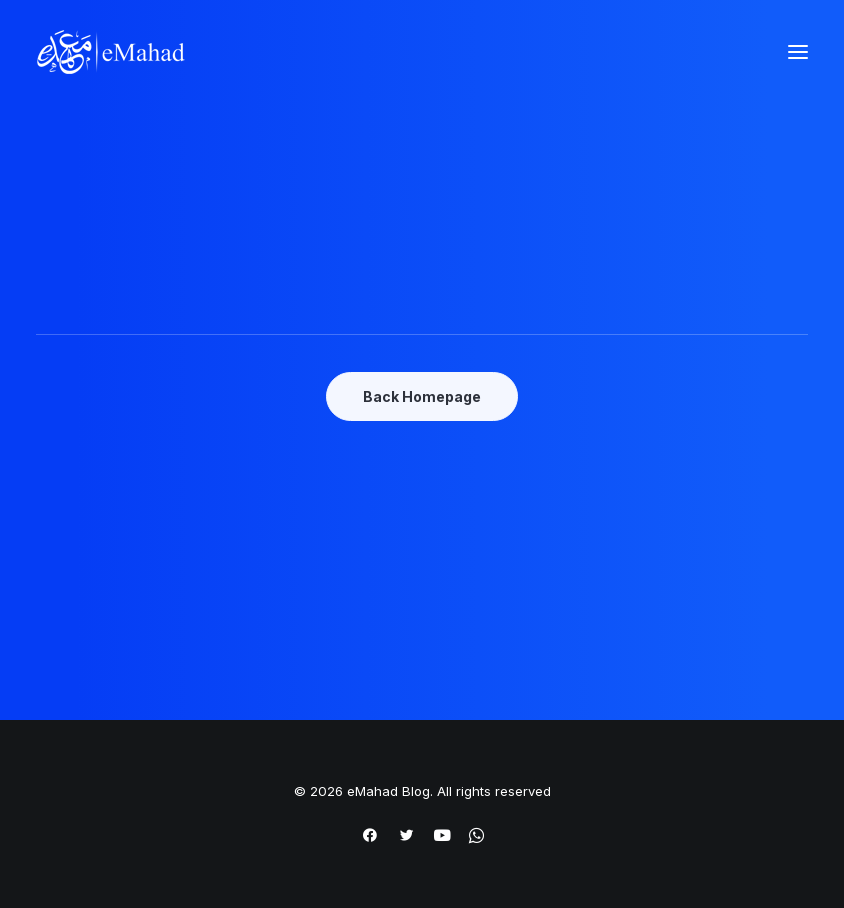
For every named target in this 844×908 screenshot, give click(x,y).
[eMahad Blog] (111, 52)
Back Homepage (422, 396)
